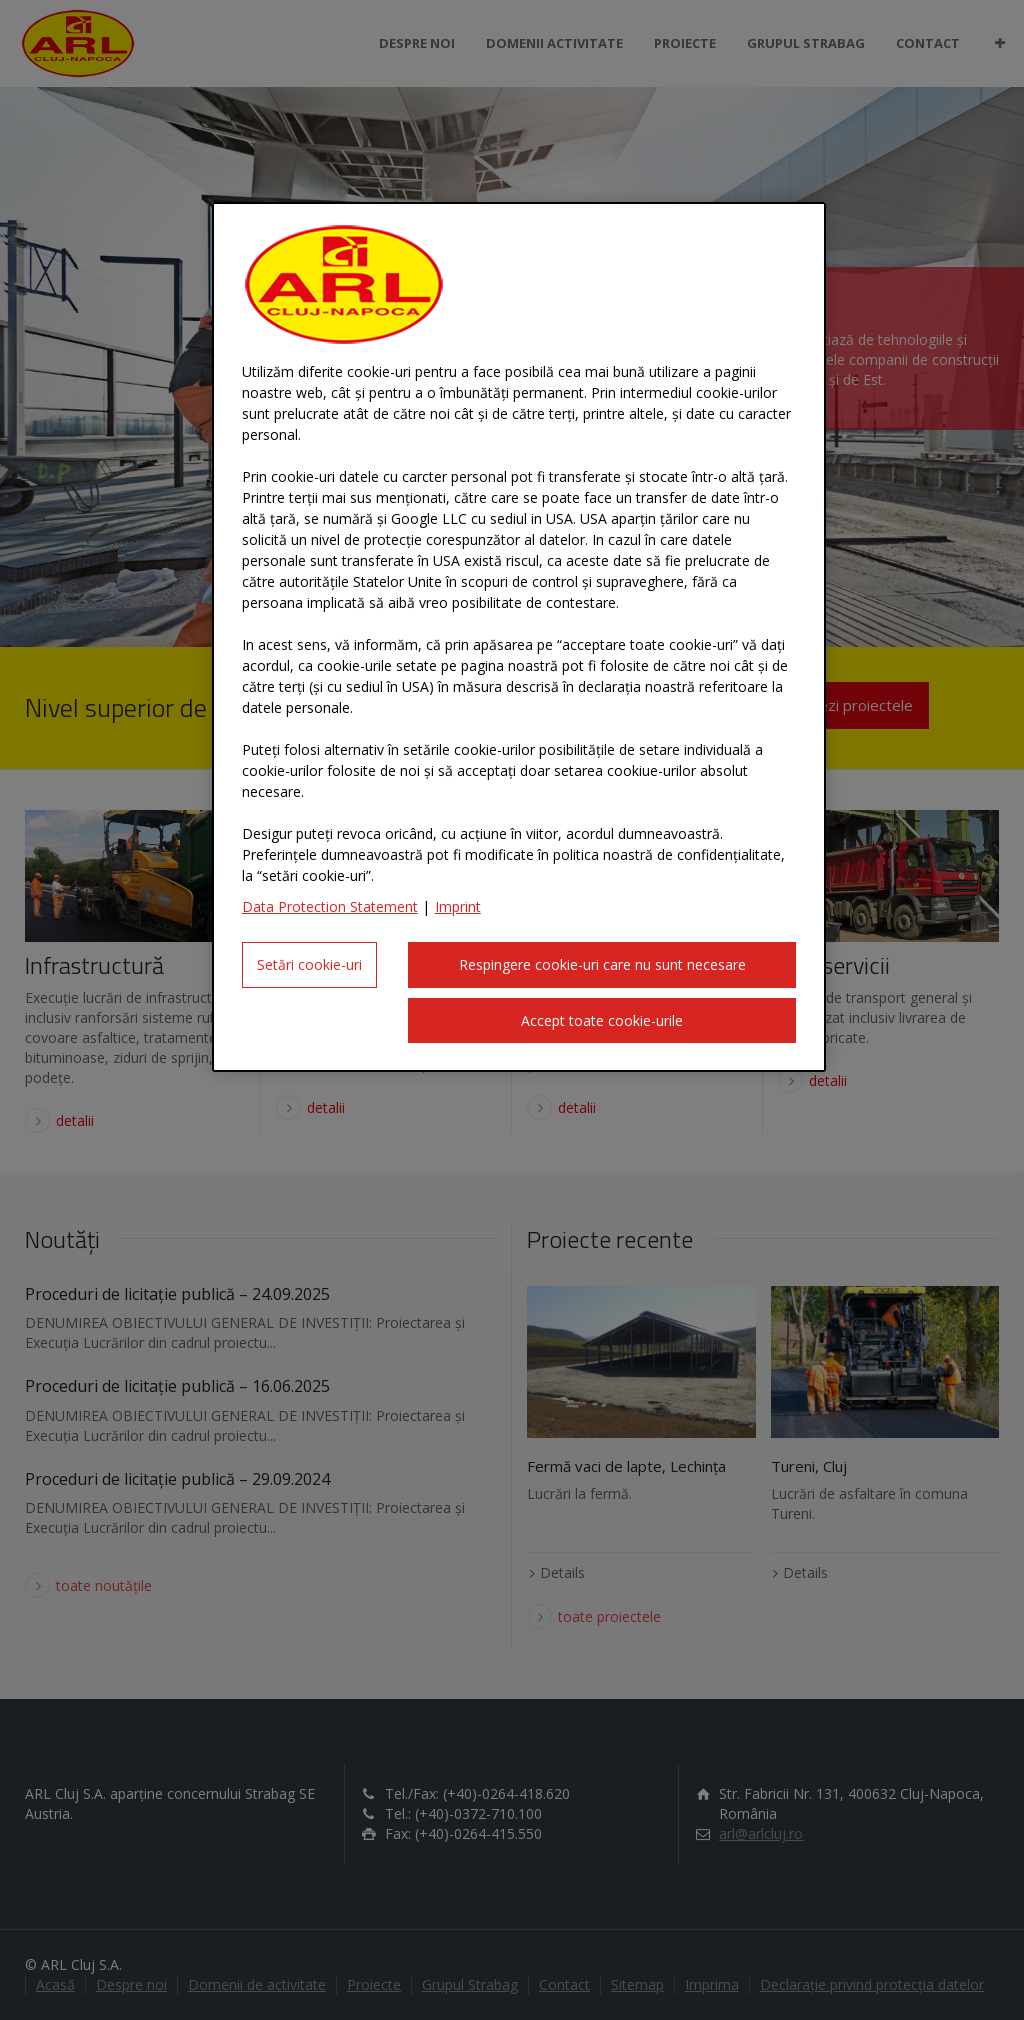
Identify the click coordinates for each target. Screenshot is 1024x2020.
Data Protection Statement (330, 906)
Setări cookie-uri (309, 964)
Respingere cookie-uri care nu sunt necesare (602, 964)
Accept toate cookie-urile (602, 1020)
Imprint (458, 906)
